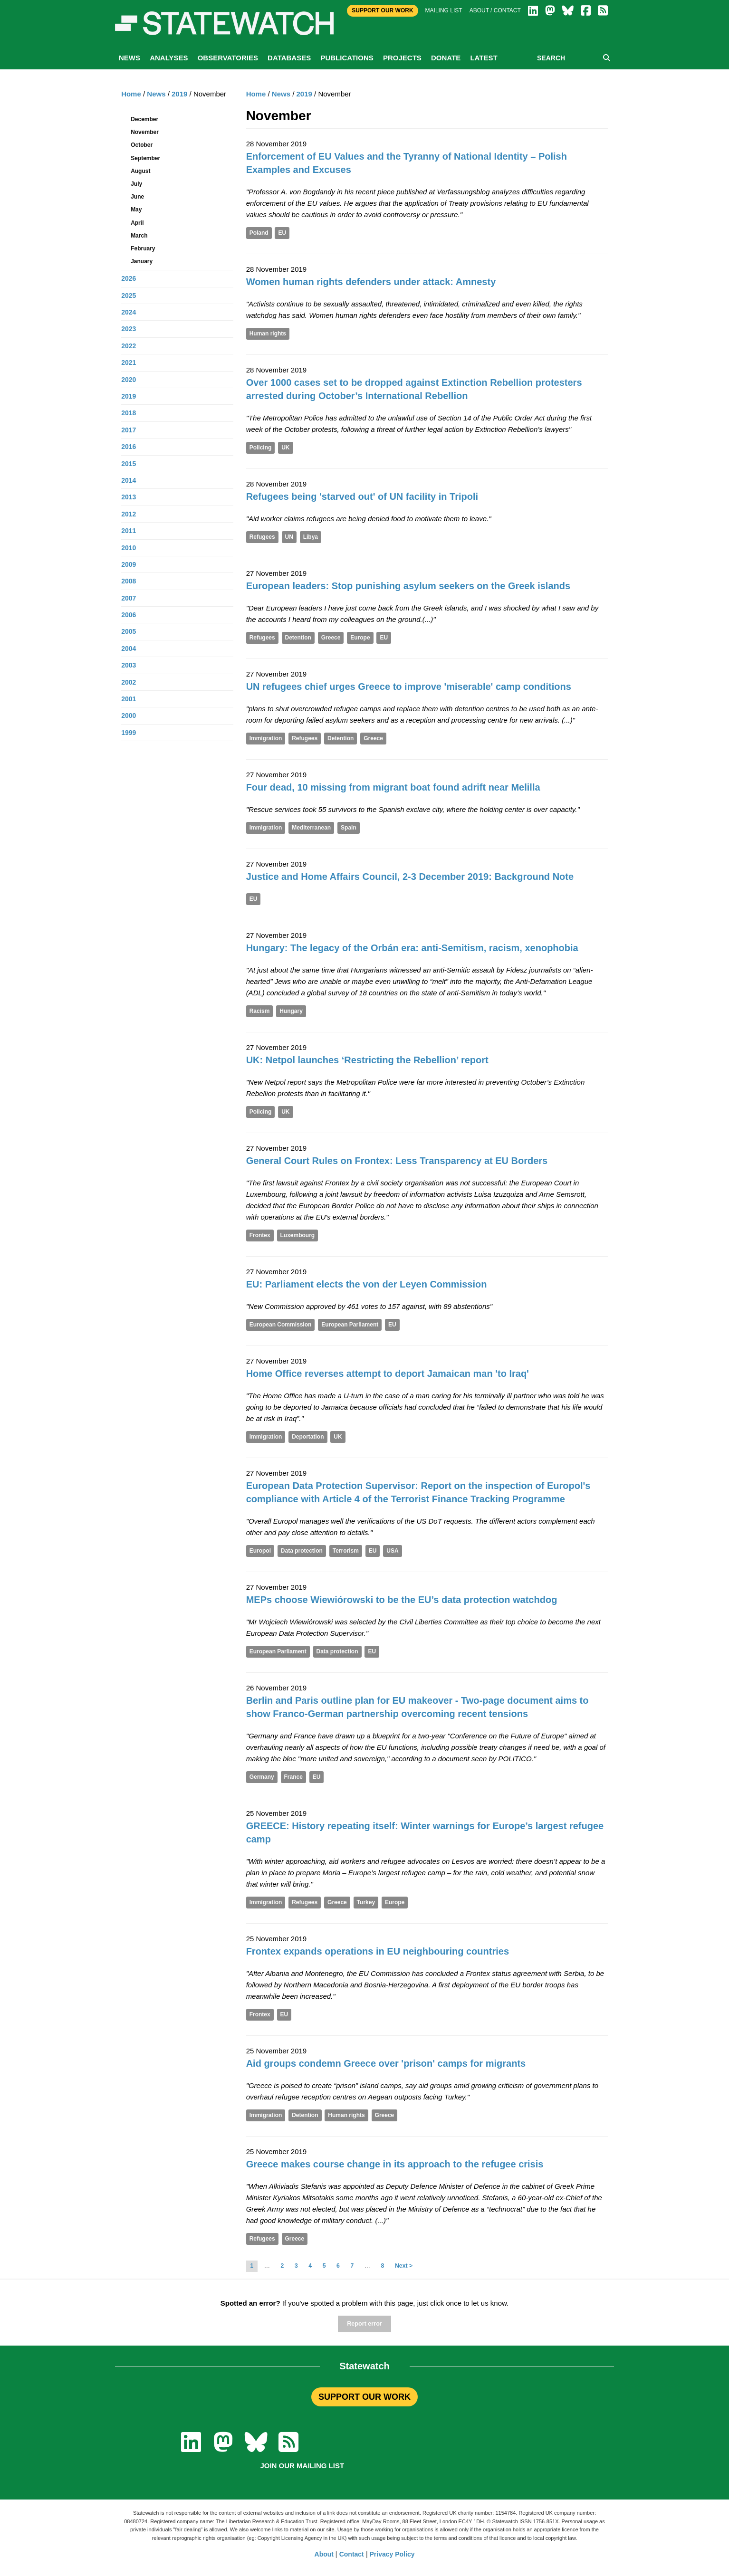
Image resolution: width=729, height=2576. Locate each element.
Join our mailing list (302, 2466)
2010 (128, 548)
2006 (128, 615)
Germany (261, 1777)
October (142, 145)
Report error (364, 2323)
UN (289, 537)
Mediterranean (311, 827)
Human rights (267, 333)
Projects (402, 58)
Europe (360, 637)
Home (256, 94)
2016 (128, 446)
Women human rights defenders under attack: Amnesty (371, 282)
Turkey (366, 1902)
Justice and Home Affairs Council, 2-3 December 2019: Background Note (410, 876)
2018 (128, 413)
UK (285, 447)
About (324, 2554)
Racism (259, 1011)
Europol (260, 1550)
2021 (128, 362)
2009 (128, 564)
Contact (351, 2554)
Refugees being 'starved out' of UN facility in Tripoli (362, 496)
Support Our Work (382, 10)
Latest (483, 58)
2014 (128, 480)
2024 (128, 312)
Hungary (291, 1011)
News (129, 58)
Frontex (259, 1235)
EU (282, 232)
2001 (128, 699)
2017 (128, 430)
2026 (128, 278)
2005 (128, 631)
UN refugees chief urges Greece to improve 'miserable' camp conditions (408, 686)
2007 (128, 598)
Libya (310, 537)
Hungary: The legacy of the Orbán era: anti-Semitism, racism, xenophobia (412, 948)
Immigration (265, 738)
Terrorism (346, 1550)
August (140, 171)
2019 (304, 94)
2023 (128, 329)
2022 (128, 346)
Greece (331, 637)
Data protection (302, 1550)
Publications (346, 58)
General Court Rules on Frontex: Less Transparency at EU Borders (397, 1160)
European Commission (280, 1324)
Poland (259, 232)
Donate (445, 58)
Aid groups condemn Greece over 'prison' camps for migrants (386, 2063)
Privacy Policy (392, 2554)
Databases (289, 58)
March (139, 235)
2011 (128, 530)
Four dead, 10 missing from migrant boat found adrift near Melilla (393, 787)
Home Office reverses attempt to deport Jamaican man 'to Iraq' (387, 1373)
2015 (128, 463)
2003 (128, 665)
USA (392, 1550)
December (144, 119)
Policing (260, 447)
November (145, 132)
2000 (128, 715)
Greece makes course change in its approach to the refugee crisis (395, 2164)
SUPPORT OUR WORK (364, 2397)
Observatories (228, 58)
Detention (298, 637)
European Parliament (349, 1324)
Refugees (262, 537)
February (143, 248)
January (142, 261)
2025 (128, 295)
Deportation (308, 1436)
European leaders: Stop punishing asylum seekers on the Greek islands (408, 586)
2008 (128, 581)
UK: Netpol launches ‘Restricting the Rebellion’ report (367, 1060)
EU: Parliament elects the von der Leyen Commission (366, 1284)
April (137, 222)
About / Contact (495, 10)
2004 (128, 648)
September (145, 158)
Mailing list (443, 10)
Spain (348, 827)
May (136, 209)
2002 (128, 682)
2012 (128, 514)
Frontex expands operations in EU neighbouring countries (377, 1951)
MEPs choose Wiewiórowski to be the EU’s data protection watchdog (401, 1599)
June (137, 196)
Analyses (169, 58)
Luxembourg (297, 1235)
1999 (128, 732)
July (136, 184)
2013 (128, 497)
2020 (128, 379)
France (293, 1777)
